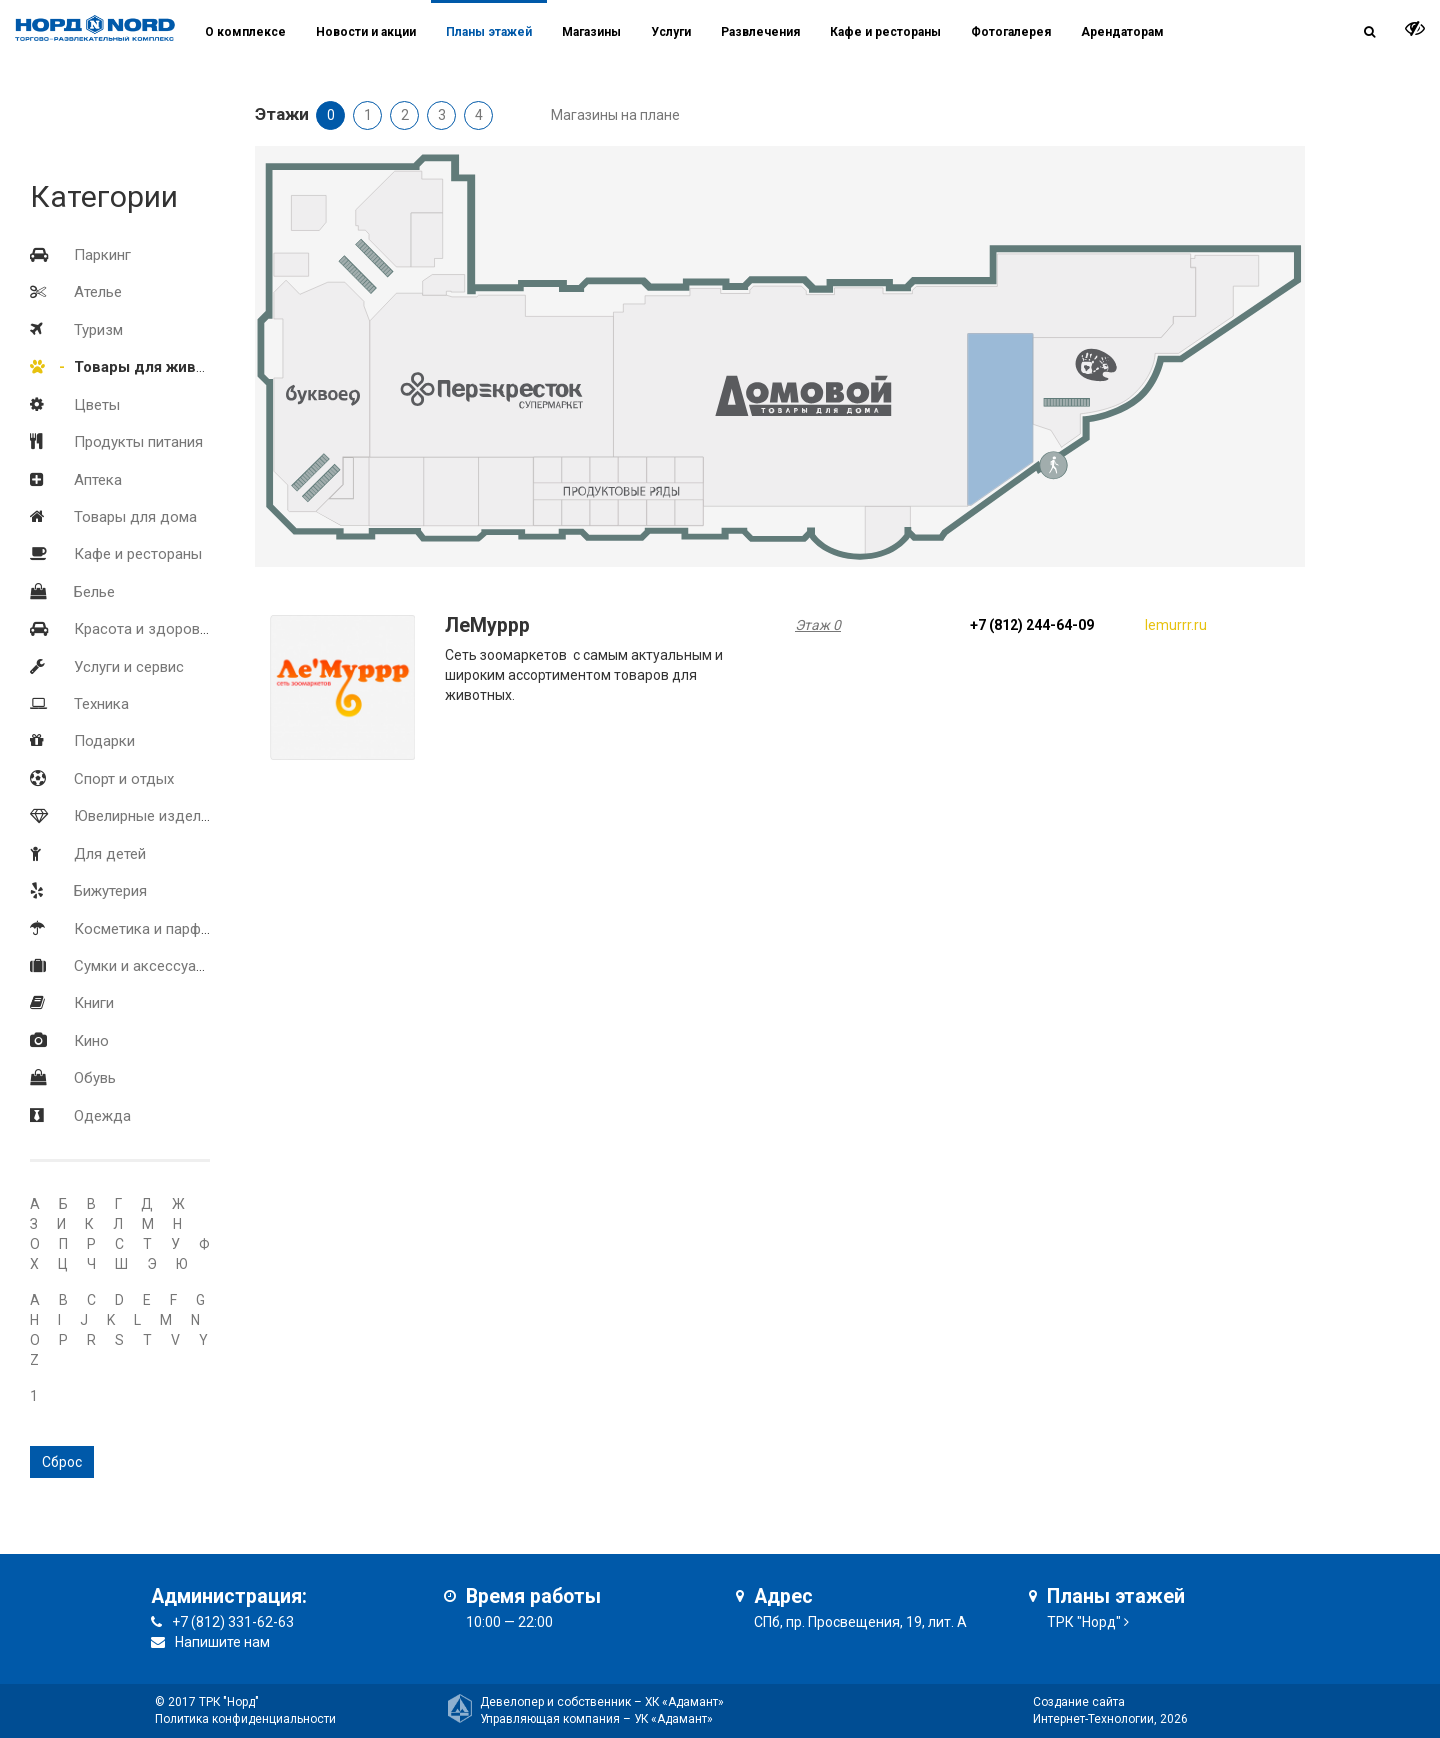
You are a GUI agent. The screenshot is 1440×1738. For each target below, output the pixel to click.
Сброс (62, 1462)
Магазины (591, 32)
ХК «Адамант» (684, 1702)
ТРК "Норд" (1084, 1622)
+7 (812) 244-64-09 (1032, 625)
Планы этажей (489, 32)
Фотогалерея (1011, 32)
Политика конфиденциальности (245, 1719)
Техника (101, 704)
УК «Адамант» (673, 1719)
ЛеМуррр (487, 625)
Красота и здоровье (145, 629)
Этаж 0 (818, 625)
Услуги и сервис (129, 667)
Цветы (97, 405)
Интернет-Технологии (1093, 1719)
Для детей (110, 854)
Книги (94, 1003)
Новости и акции (366, 32)
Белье (94, 592)
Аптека (98, 480)
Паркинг (102, 255)
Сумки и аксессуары (144, 966)
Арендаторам (1122, 32)
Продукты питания (138, 442)
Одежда (102, 1116)
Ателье (98, 292)
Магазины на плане (615, 115)
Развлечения (760, 32)
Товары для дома (135, 517)
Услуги (671, 32)
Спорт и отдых (124, 779)
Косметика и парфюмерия (164, 929)
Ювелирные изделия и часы (171, 816)
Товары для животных (158, 367)
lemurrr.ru (1176, 625)
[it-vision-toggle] (1415, 28)
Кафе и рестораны (138, 554)
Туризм (98, 330)
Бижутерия (110, 891)
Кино (91, 1041)
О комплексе (245, 32)
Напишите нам (222, 1642)
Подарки (104, 741)
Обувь (95, 1078)
